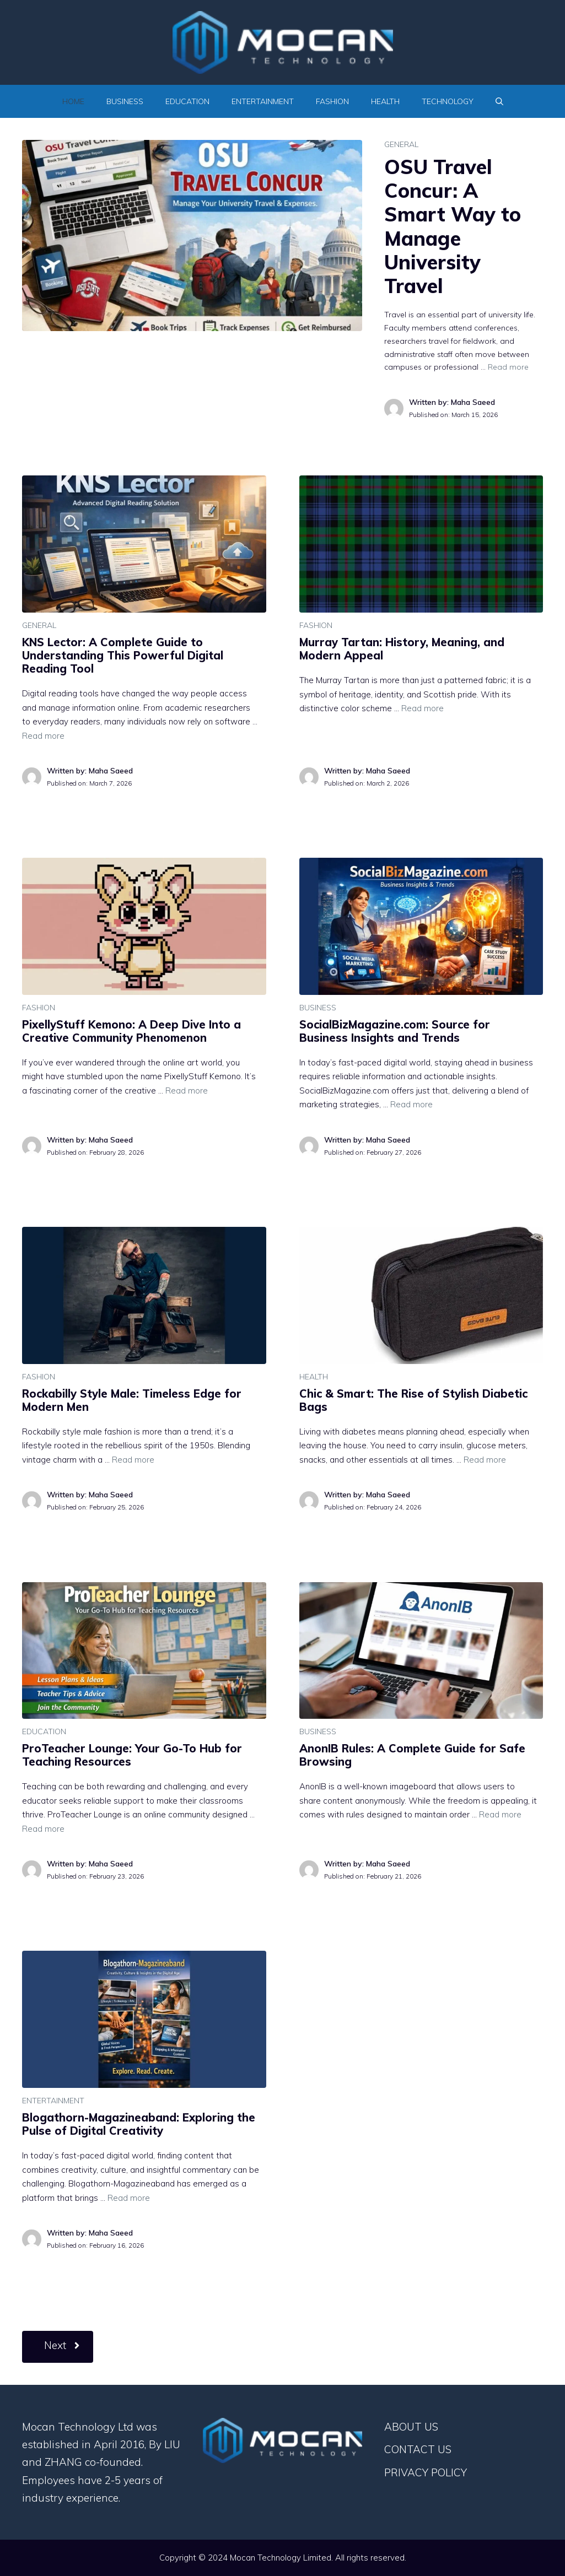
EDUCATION (187, 101)
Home (73, 101)
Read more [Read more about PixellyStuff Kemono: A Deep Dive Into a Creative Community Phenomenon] (186, 1090)
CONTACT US (417, 2449)
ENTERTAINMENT (263, 101)
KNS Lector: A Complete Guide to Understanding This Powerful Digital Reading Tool (122, 655)
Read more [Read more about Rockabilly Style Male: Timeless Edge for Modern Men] (133, 1459)
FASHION (332, 101)
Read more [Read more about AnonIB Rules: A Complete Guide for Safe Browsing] (500, 1814)
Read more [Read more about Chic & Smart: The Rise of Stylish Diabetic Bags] (485, 1459)
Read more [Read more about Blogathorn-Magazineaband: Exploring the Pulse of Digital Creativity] (128, 2198)
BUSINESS (124, 101)
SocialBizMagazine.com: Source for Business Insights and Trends (394, 1031)
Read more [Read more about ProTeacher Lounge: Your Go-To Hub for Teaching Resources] (43, 1828)
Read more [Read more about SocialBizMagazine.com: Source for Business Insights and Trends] (411, 1104)
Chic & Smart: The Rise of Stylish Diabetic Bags (413, 1400)
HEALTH (385, 101)
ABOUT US (411, 2426)
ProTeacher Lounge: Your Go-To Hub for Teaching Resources (132, 1754)
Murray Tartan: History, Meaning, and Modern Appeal (401, 648)
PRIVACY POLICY (425, 2472)
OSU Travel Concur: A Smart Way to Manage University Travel (452, 226)
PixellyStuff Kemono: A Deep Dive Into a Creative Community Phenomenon (131, 1031)
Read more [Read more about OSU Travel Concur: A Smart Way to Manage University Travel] (508, 367)
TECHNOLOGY (447, 101)
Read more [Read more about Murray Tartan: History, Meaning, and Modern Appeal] (422, 708)
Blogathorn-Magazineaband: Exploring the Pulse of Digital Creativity (138, 2123)
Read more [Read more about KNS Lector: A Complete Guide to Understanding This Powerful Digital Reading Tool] (43, 735)
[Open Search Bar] (499, 101)
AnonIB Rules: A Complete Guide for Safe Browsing (412, 1754)
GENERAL (401, 144)
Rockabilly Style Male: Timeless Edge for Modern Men (131, 1400)
